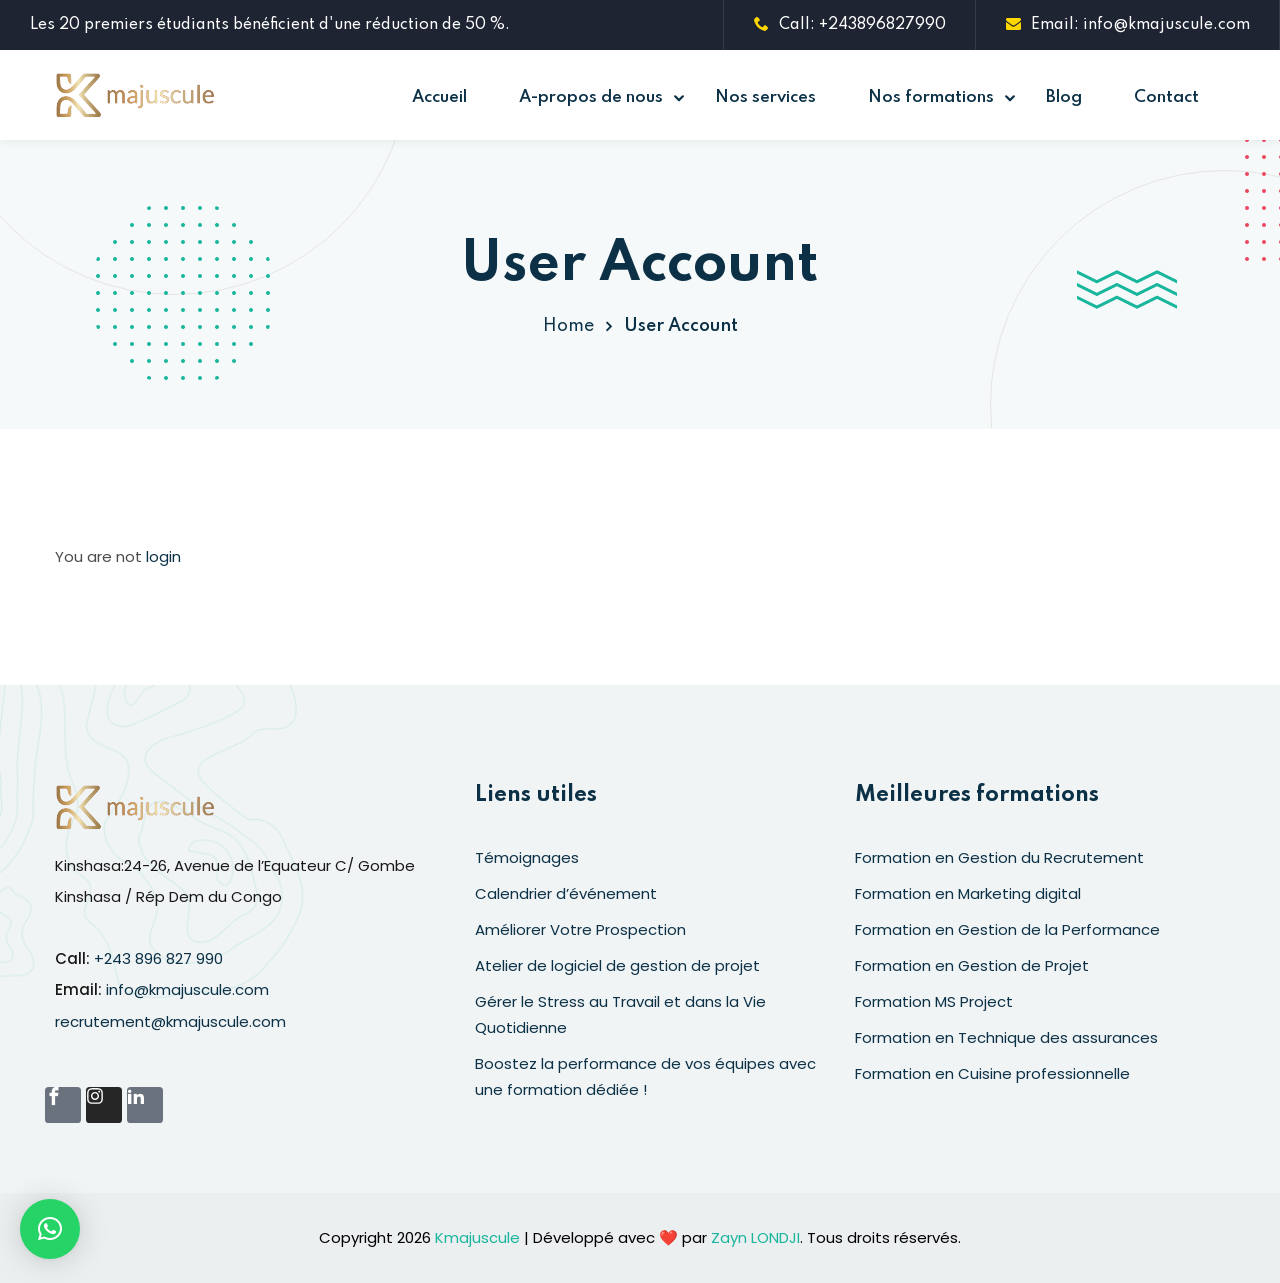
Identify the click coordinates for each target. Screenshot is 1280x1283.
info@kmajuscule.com (187, 989)
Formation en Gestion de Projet (972, 965)
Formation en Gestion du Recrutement (999, 857)
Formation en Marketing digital (968, 893)
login (163, 556)
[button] (50, 1229)
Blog (1064, 97)
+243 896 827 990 (158, 958)
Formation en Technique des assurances (1006, 1037)
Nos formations (931, 97)
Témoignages (527, 857)
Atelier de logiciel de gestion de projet (617, 965)
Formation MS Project (934, 1001)
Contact (1166, 97)
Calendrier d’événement (566, 893)
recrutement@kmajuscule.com (170, 1021)
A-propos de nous (591, 97)
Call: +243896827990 (850, 25)
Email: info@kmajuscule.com (1128, 25)
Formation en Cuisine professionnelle (992, 1073)
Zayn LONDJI (755, 1237)
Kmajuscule (477, 1237)
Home (568, 326)
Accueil (439, 97)
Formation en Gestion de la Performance (1007, 929)
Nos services (765, 97)
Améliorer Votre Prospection (580, 929)
